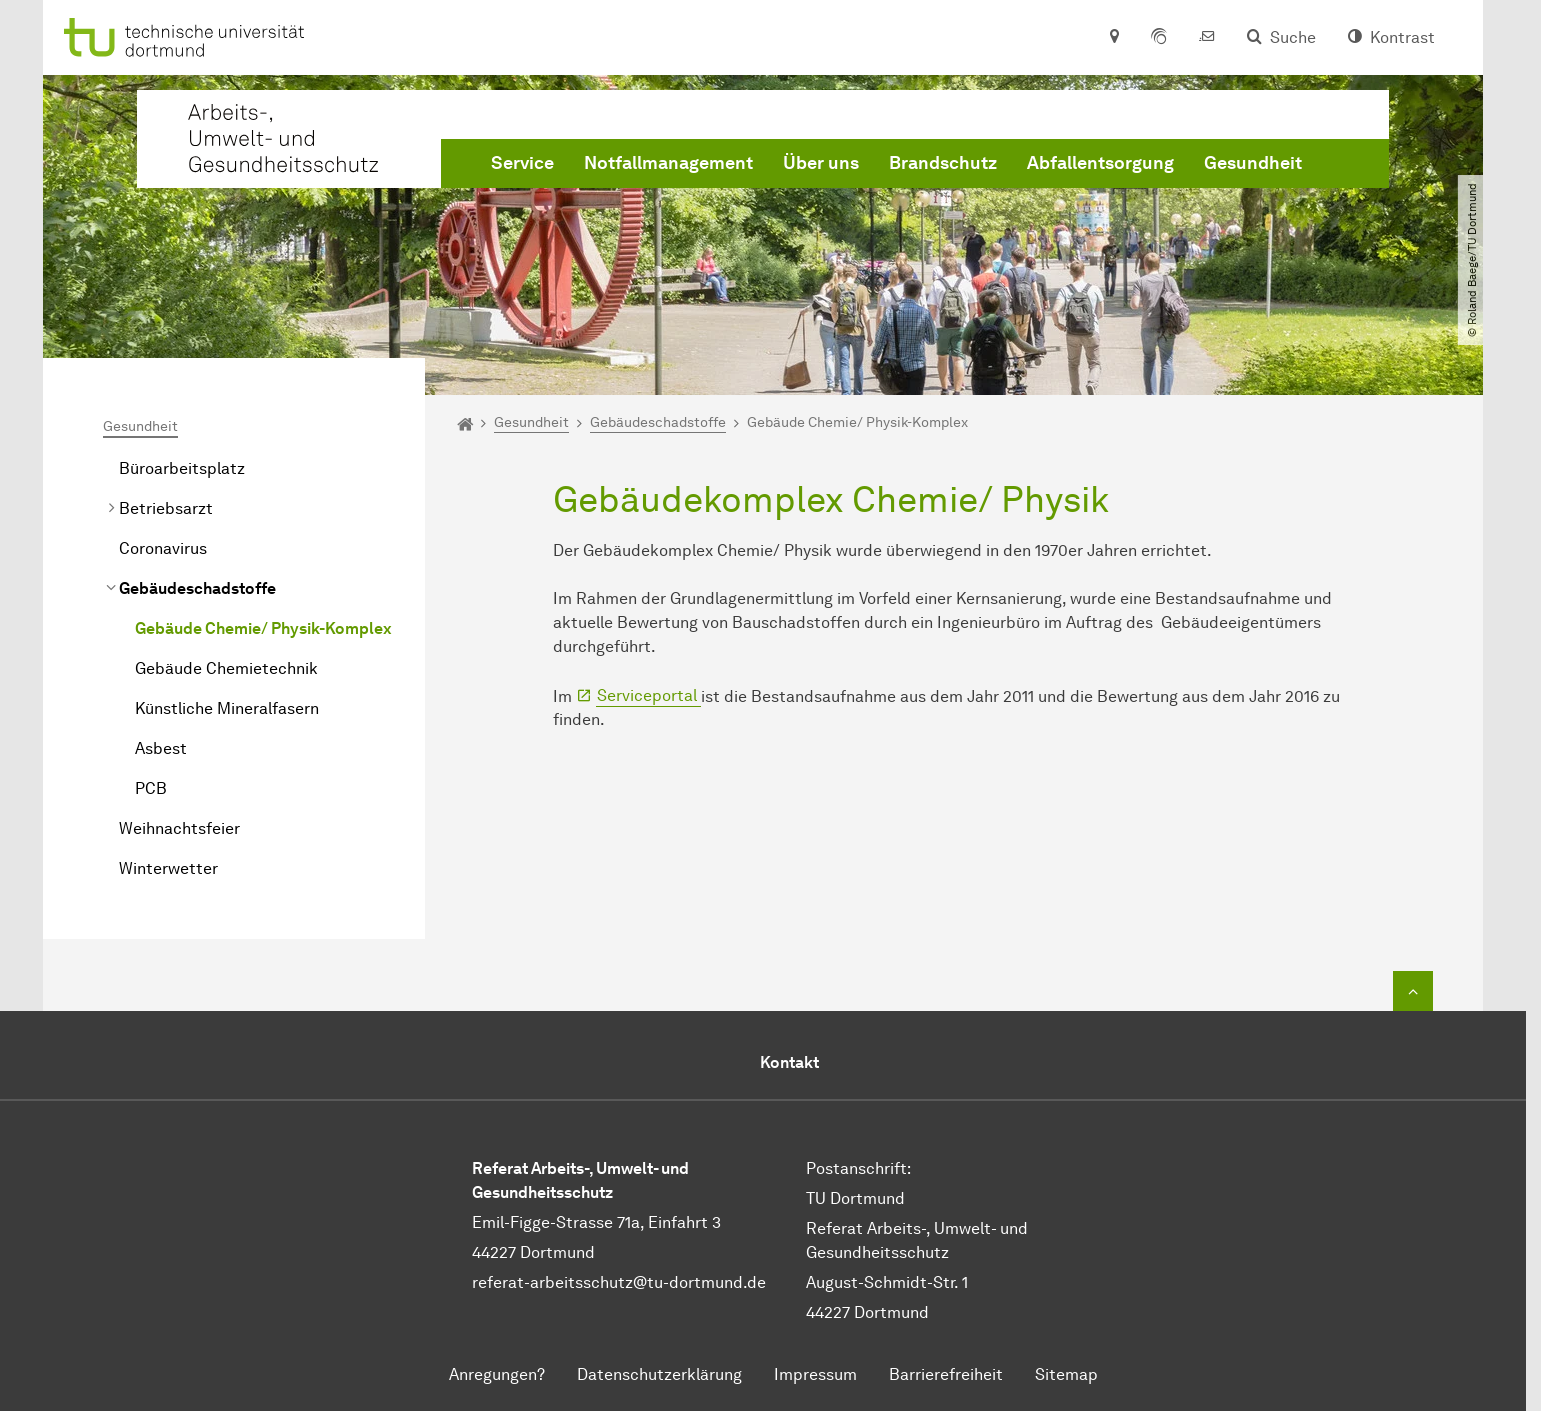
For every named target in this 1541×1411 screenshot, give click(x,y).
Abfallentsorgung (1100, 163)
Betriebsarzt (166, 508)
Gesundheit (1253, 163)
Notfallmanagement (668, 163)
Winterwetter (168, 868)
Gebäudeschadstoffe (197, 588)
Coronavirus (163, 548)
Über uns (821, 163)
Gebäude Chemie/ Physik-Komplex (263, 628)
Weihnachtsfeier (179, 828)
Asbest (161, 748)
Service (522, 163)
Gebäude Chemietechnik (226, 668)
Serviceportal (649, 695)
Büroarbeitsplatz (182, 468)
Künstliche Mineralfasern (227, 708)
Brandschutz (943, 163)
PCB (151, 788)
